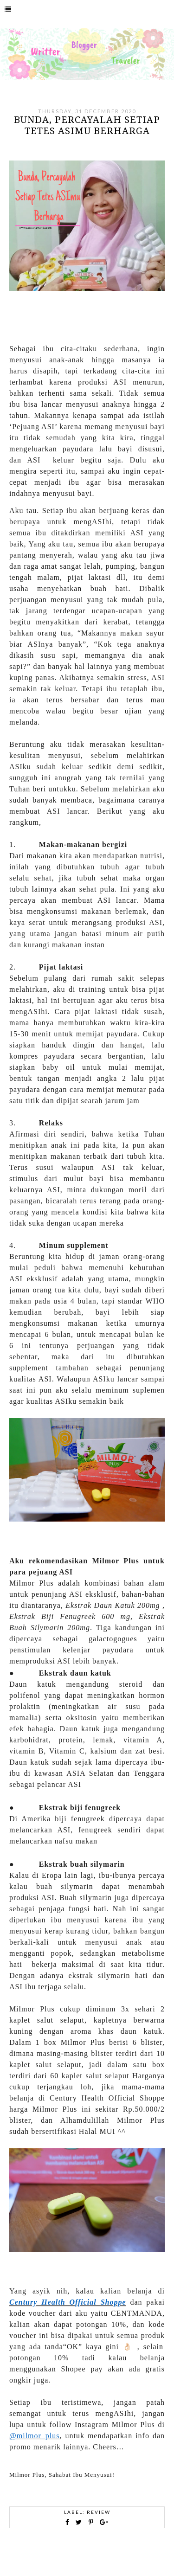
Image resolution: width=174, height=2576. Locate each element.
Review (98, 2512)
